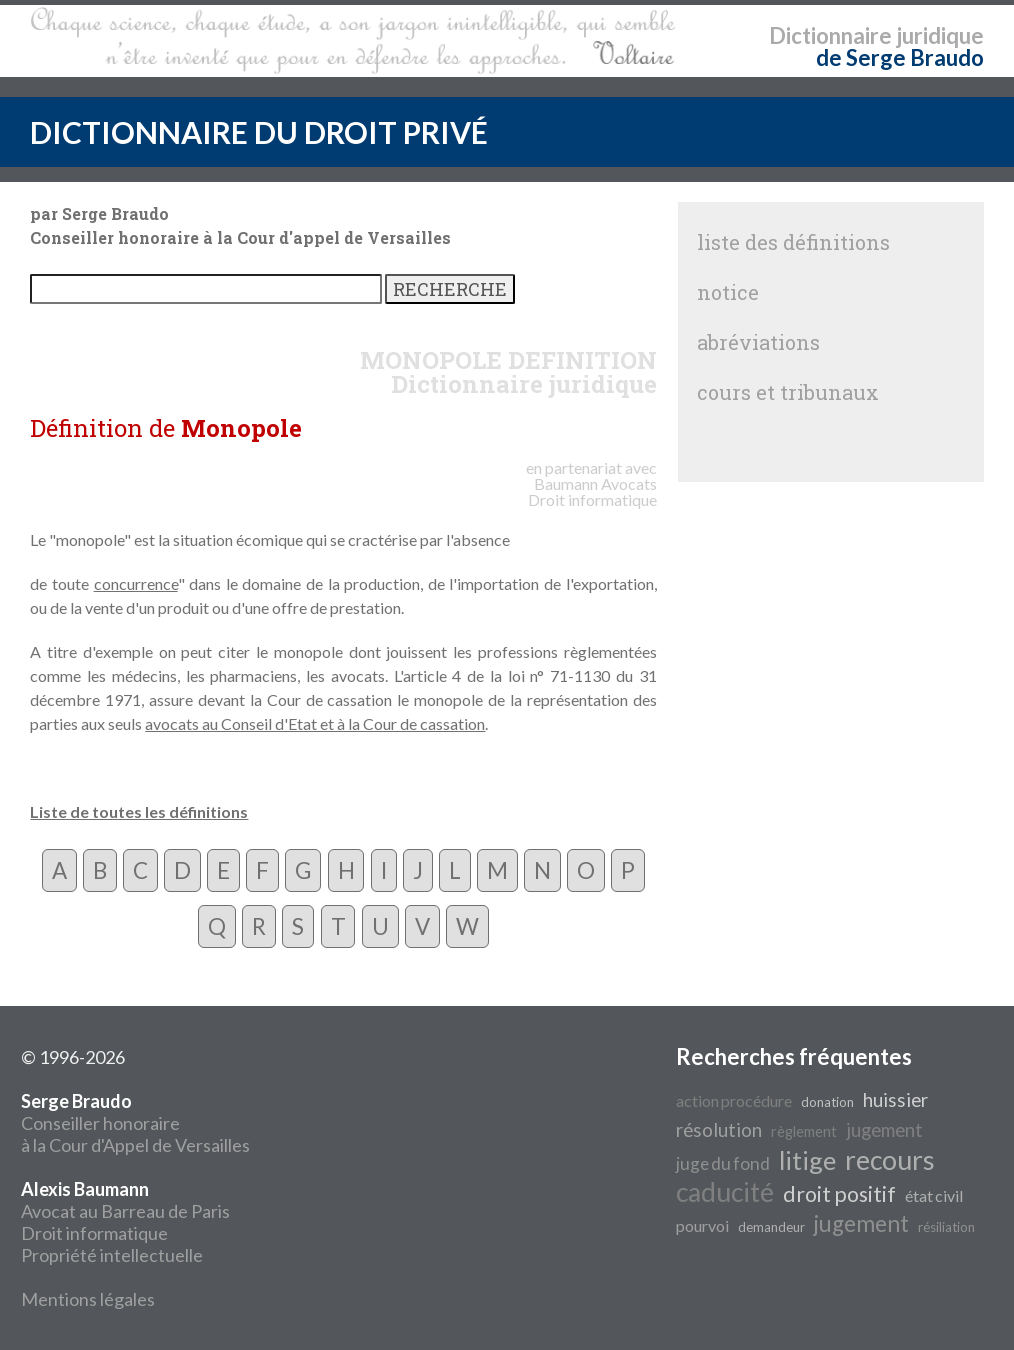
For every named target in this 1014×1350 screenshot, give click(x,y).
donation (827, 1102)
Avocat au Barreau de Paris (125, 1211)
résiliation (946, 1227)
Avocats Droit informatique (592, 491)
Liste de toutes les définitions (139, 811)
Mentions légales (88, 1299)
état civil (934, 1195)
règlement (804, 1131)
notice (728, 292)
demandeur (771, 1227)
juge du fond (723, 1163)
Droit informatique (94, 1233)
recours (890, 1160)
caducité (725, 1192)
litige (807, 1160)
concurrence (136, 583)
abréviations (758, 342)
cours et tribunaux (788, 392)
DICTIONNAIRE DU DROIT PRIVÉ (259, 132)
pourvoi (702, 1225)
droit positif (839, 1194)
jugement (884, 1130)
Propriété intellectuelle (112, 1255)
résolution (719, 1130)
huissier (895, 1100)
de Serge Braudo (900, 57)
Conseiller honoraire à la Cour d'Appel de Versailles (135, 1123)
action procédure (734, 1100)
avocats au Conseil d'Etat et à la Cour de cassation (315, 723)
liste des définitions (793, 242)
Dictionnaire (830, 35)
